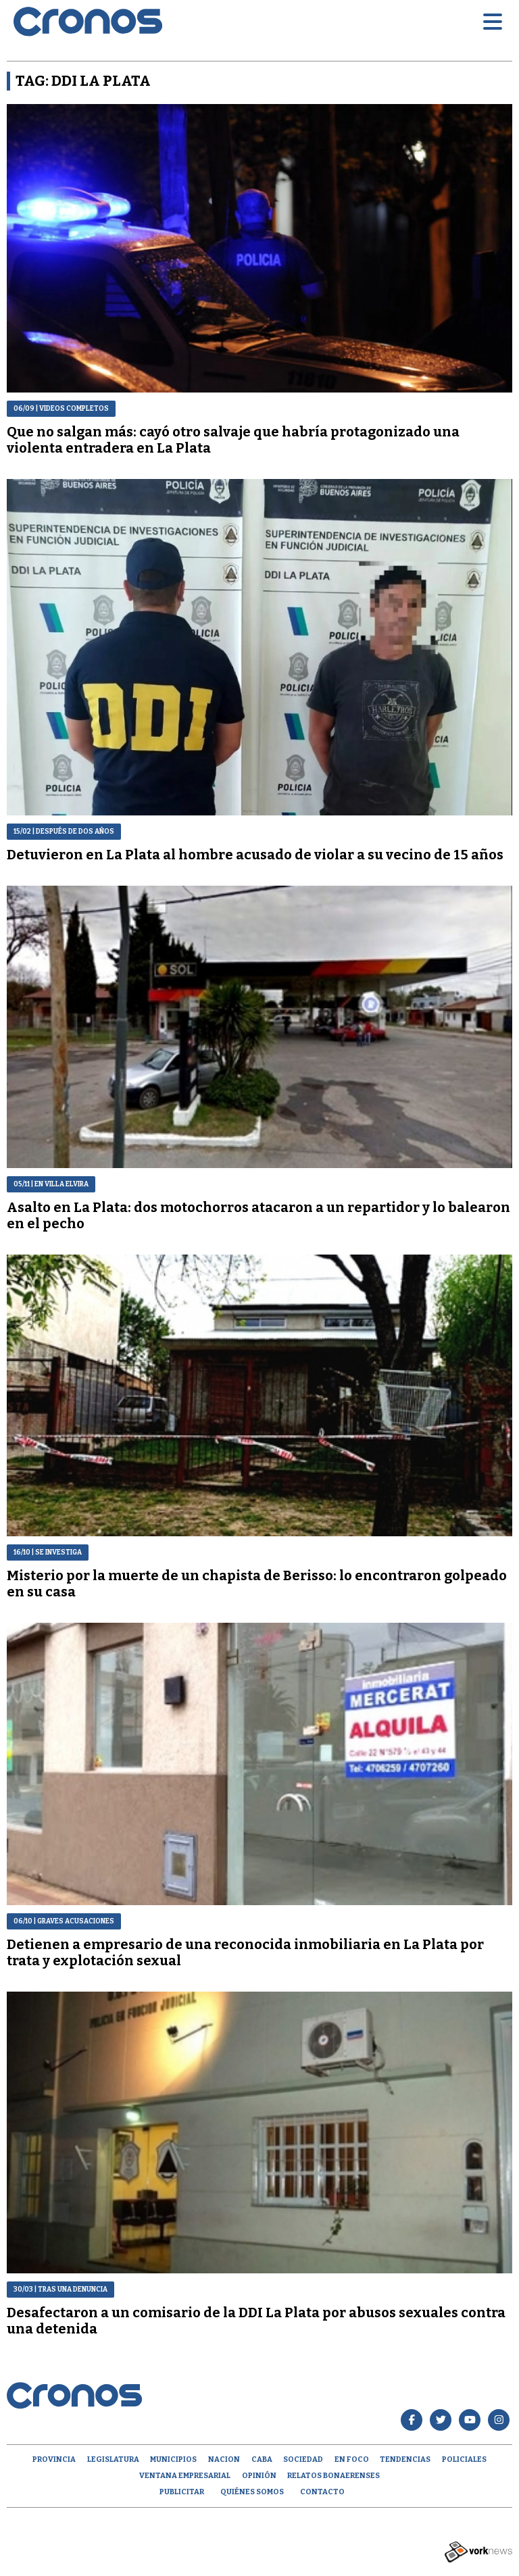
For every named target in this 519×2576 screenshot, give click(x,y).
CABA (261, 2459)
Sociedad (303, 2459)
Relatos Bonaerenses (333, 2475)
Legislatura (113, 2459)
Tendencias (405, 2459)
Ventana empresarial (184, 2475)
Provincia (54, 2459)
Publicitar (181, 2491)
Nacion (224, 2459)
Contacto (322, 2491)
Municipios (173, 2459)
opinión (259, 2475)
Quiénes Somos (252, 2491)
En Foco (352, 2459)
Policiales (464, 2459)
